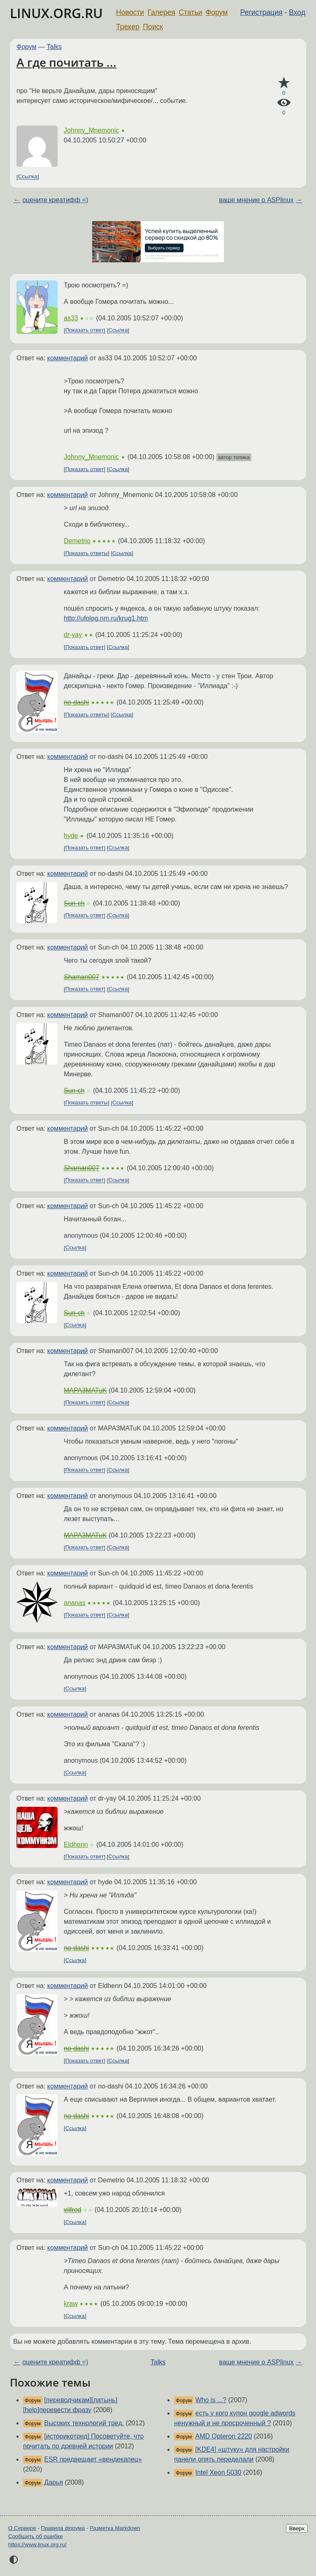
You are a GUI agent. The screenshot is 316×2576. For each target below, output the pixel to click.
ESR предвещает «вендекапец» (93, 2459)
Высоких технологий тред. (84, 2423)
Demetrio (77, 540)
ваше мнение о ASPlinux (256, 199)
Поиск (153, 27)
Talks (54, 46)
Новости (130, 12)
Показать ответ (84, 330)
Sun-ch (74, 903)
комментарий (67, 358)
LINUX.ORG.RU (56, 13)
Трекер (127, 27)
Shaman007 (81, 976)
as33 (71, 318)
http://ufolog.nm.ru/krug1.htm (106, 618)
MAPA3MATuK (85, 1390)
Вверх (296, 2528)
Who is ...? (211, 2399)
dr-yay (73, 634)
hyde (71, 835)
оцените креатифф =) (55, 199)
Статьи (190, 12)
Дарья (53, 2482)
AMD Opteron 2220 (223, 2436)
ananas (75, 1602)
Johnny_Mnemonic (91, 130)
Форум (217, 12)
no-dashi (76, 702)
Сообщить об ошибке (35, 2536)
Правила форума (63, 2528)
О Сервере (22, 2528)
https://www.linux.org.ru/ (37, 2544)
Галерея (161, 12)
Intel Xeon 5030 (218, 2472)
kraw (71, 2303)
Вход (297, 12)
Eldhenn (76, 1844)
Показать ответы (86, 553)
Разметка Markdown (115, 2528)
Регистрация (261, 12)
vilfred (72, 2209)
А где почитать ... (66, 62)
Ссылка (27, 177)
